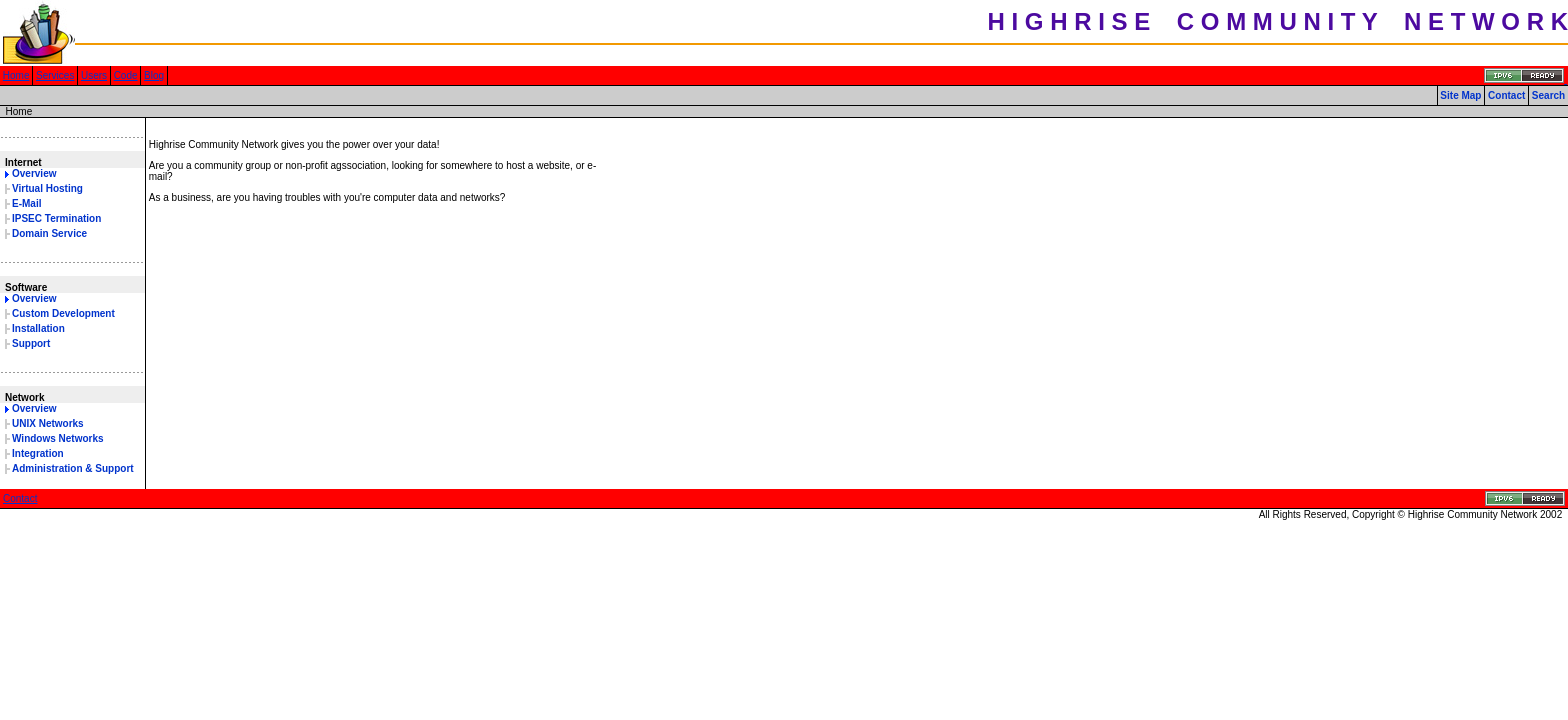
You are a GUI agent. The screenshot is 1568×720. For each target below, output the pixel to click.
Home (16, 75)
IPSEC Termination (56, 218)
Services (55, 75)
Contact (1506, 95)
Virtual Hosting (47, 188)
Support (31, 343)
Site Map (1460, 95)
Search (1548, 95)
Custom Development (63, 313)
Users (94, 75)
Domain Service (49, 233)
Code (126, 75)
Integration (38, 453)
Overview (34, 173)
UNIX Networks (48, 423)
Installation (38, 328)
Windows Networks (58, 438)
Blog (154, 75)
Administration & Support (73, 468)
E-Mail (26, 203)
